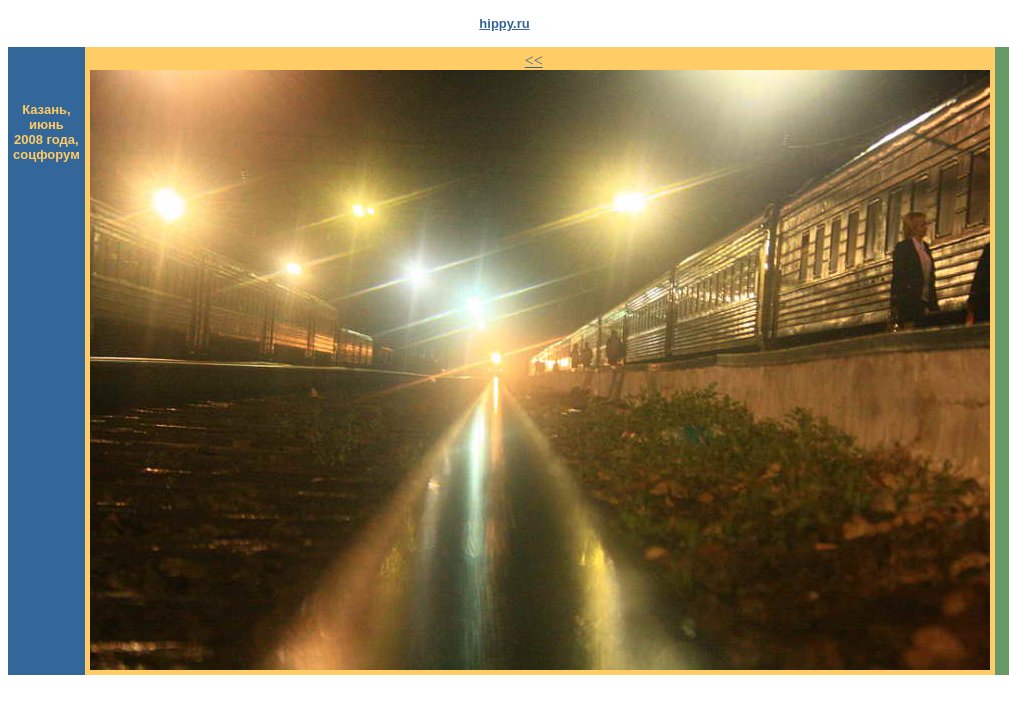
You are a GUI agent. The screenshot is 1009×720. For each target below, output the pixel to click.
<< (534, 60)
